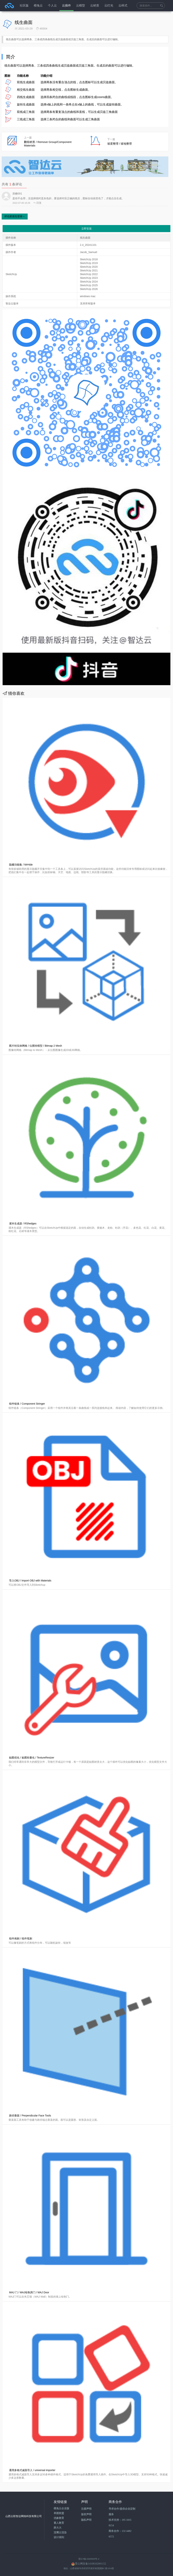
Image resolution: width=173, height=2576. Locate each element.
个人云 (52, 5)
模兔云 (38, 5)
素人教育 (59, 2522)
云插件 (66, 5)
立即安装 (86, 228)
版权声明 (86, 2514)
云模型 (80, 5)
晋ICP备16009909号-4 (88, 2559)
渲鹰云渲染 (60, 2532)
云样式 (122, 5)
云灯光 (108, 5)
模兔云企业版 (61, 2508)
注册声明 (86, 2508)
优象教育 (59, 2518)
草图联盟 (59, 2513)
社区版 (24, 5)
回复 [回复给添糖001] (39, 202)
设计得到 (59, 2537)
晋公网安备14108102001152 (90, 2563)
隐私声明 (86, 2520)
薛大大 (57, 2527)
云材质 (94, 5)
